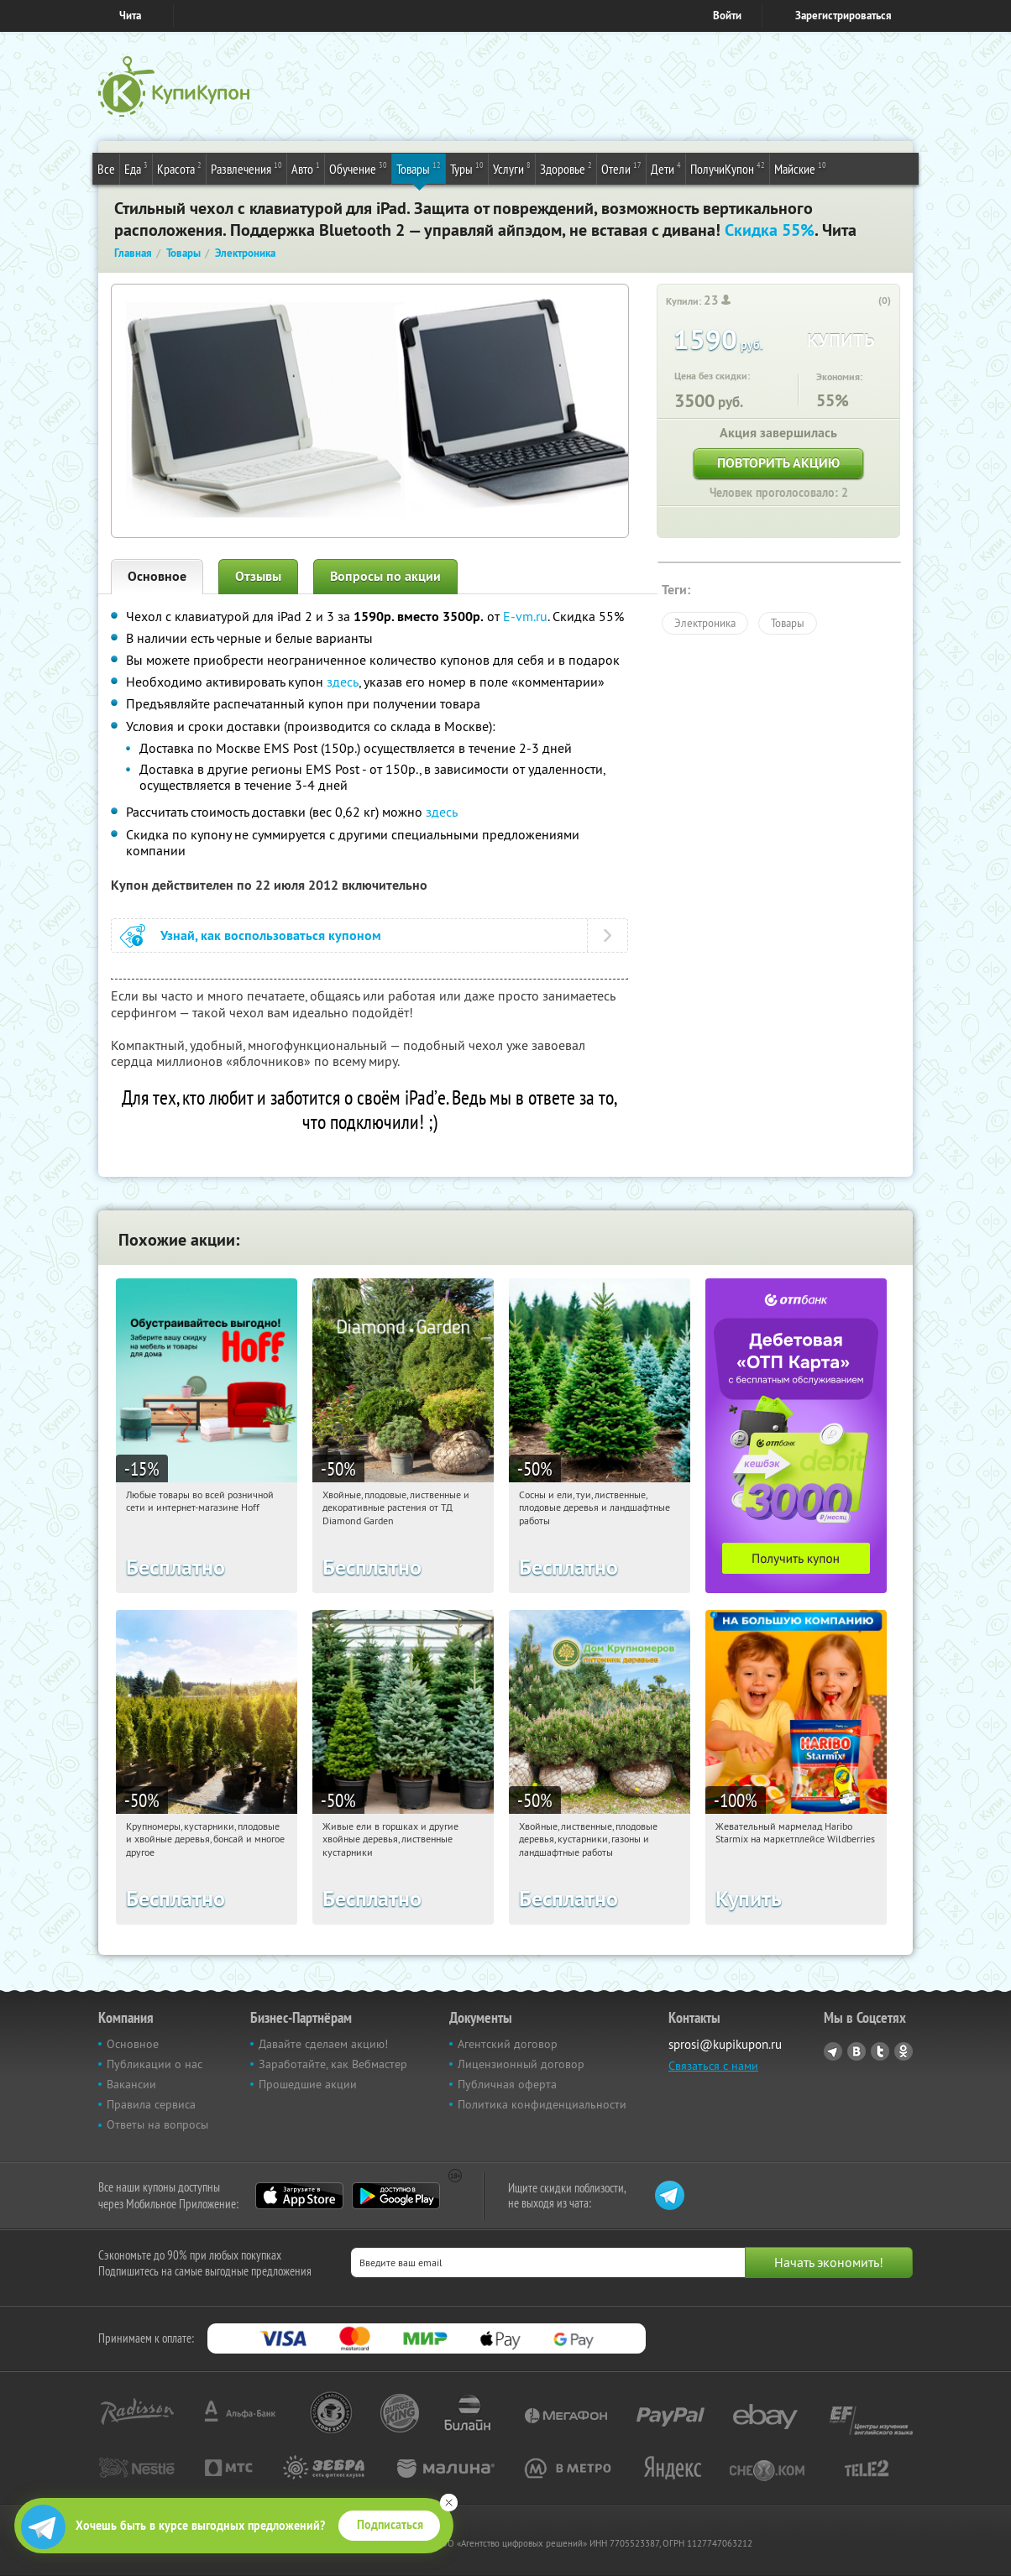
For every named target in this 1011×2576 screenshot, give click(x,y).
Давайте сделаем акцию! (323, 2043)
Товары (418, 168)
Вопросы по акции (385, 576)
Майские (800, 168)
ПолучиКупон (727, 168)
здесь (343, 681)
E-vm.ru (525, 616)
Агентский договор (508, 2043)
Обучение (358, 168)
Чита (130, 15)
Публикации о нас (154, 2064)
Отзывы (258, 576)
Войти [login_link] (727, 15)
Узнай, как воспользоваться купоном (270, 935)
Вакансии (131, 2084)
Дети (666, 168)
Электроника (705, 623)
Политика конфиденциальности (542, 2104)
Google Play (396, 2195)
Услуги (512, 168)
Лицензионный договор (521, 2064)
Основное (157, 576)
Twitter (880, 2051)
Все (106, 168)
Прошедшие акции (308, 2084)
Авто (305, 168)
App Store (299, 2195)
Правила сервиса (151, 2104)
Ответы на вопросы (157, 2124)
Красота (179, 168)
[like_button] (867, 301)
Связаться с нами (713, 2065)
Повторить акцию (778, 463)
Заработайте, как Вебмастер (333, 2064)
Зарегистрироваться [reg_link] (843, 15)
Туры (467, 168)
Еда (136, 168)
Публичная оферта (507, 2084)
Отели (621, 168)
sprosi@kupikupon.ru (725, 2044)
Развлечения (246, 168)
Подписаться (390, 2524)
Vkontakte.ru (856, 2051)
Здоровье (566, 168)
